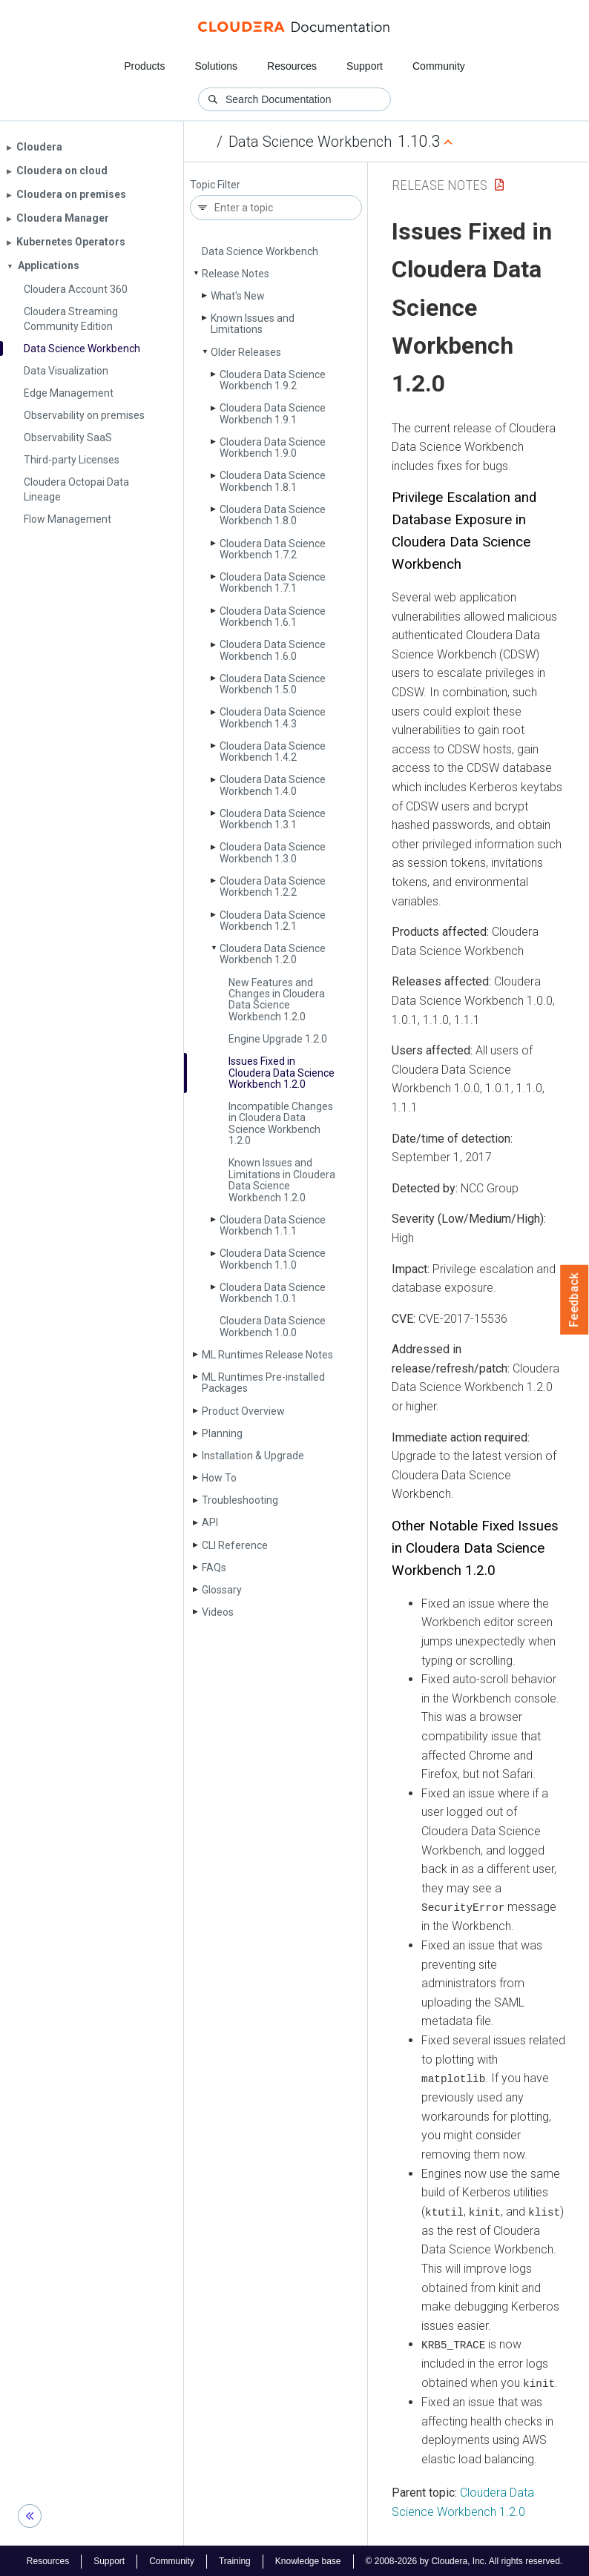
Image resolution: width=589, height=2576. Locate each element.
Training (235, 2559)
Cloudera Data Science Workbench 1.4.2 (273, 751)
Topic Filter (215, 185)
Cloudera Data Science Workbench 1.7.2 (273, 549)
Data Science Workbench (310, 142)
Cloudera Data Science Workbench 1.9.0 (273, 447)
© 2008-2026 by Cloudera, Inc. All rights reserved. (464, 2559)
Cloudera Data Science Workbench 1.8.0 (273, 514)
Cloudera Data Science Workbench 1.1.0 (273, 1258)
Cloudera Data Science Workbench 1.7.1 (273, 582)
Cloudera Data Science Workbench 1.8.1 (273, 480)
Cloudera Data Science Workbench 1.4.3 (273, 717)
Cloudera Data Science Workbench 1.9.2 (273, 380)
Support (364, 66)
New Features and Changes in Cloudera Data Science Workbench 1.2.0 (276, 1000)
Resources (292, 66)
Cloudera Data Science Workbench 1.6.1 (273, 616)
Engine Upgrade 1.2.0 (277, 1039)
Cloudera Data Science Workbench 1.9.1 (273, 413)
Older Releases (246, 352)
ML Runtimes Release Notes (267, 1355)
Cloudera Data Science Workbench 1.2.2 (273, 886)
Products (144, 66)
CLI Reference (235, 1545)
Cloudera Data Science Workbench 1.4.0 (273, 784)
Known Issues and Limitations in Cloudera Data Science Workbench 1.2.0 (281, 1180)
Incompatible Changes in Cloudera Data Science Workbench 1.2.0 (280, 1123)
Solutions (215, 66)
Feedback (574, 1299)
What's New (238, 296)
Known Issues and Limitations (252, 323)
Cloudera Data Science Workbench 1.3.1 (273, 819)
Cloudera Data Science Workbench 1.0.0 (273, 1326)
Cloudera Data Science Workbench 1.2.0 (273, 953)
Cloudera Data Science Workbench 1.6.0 (273, 649)
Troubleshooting (240, 1500)
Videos (218, 1612)
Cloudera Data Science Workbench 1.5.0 (273, 684)
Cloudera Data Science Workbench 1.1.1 (273, 1225)
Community (438, 66)
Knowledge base (308, 2559)
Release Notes (235, 274)
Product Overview (243, 1411)
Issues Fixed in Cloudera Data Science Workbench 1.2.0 (281, 1072)
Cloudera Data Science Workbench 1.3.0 (273, 852)
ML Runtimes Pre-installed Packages (263, 1382)
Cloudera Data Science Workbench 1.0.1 (273, 1292)
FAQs (214, 1567)
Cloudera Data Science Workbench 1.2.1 (273, 920)
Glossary (222, 1590)
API (210, 1522)
